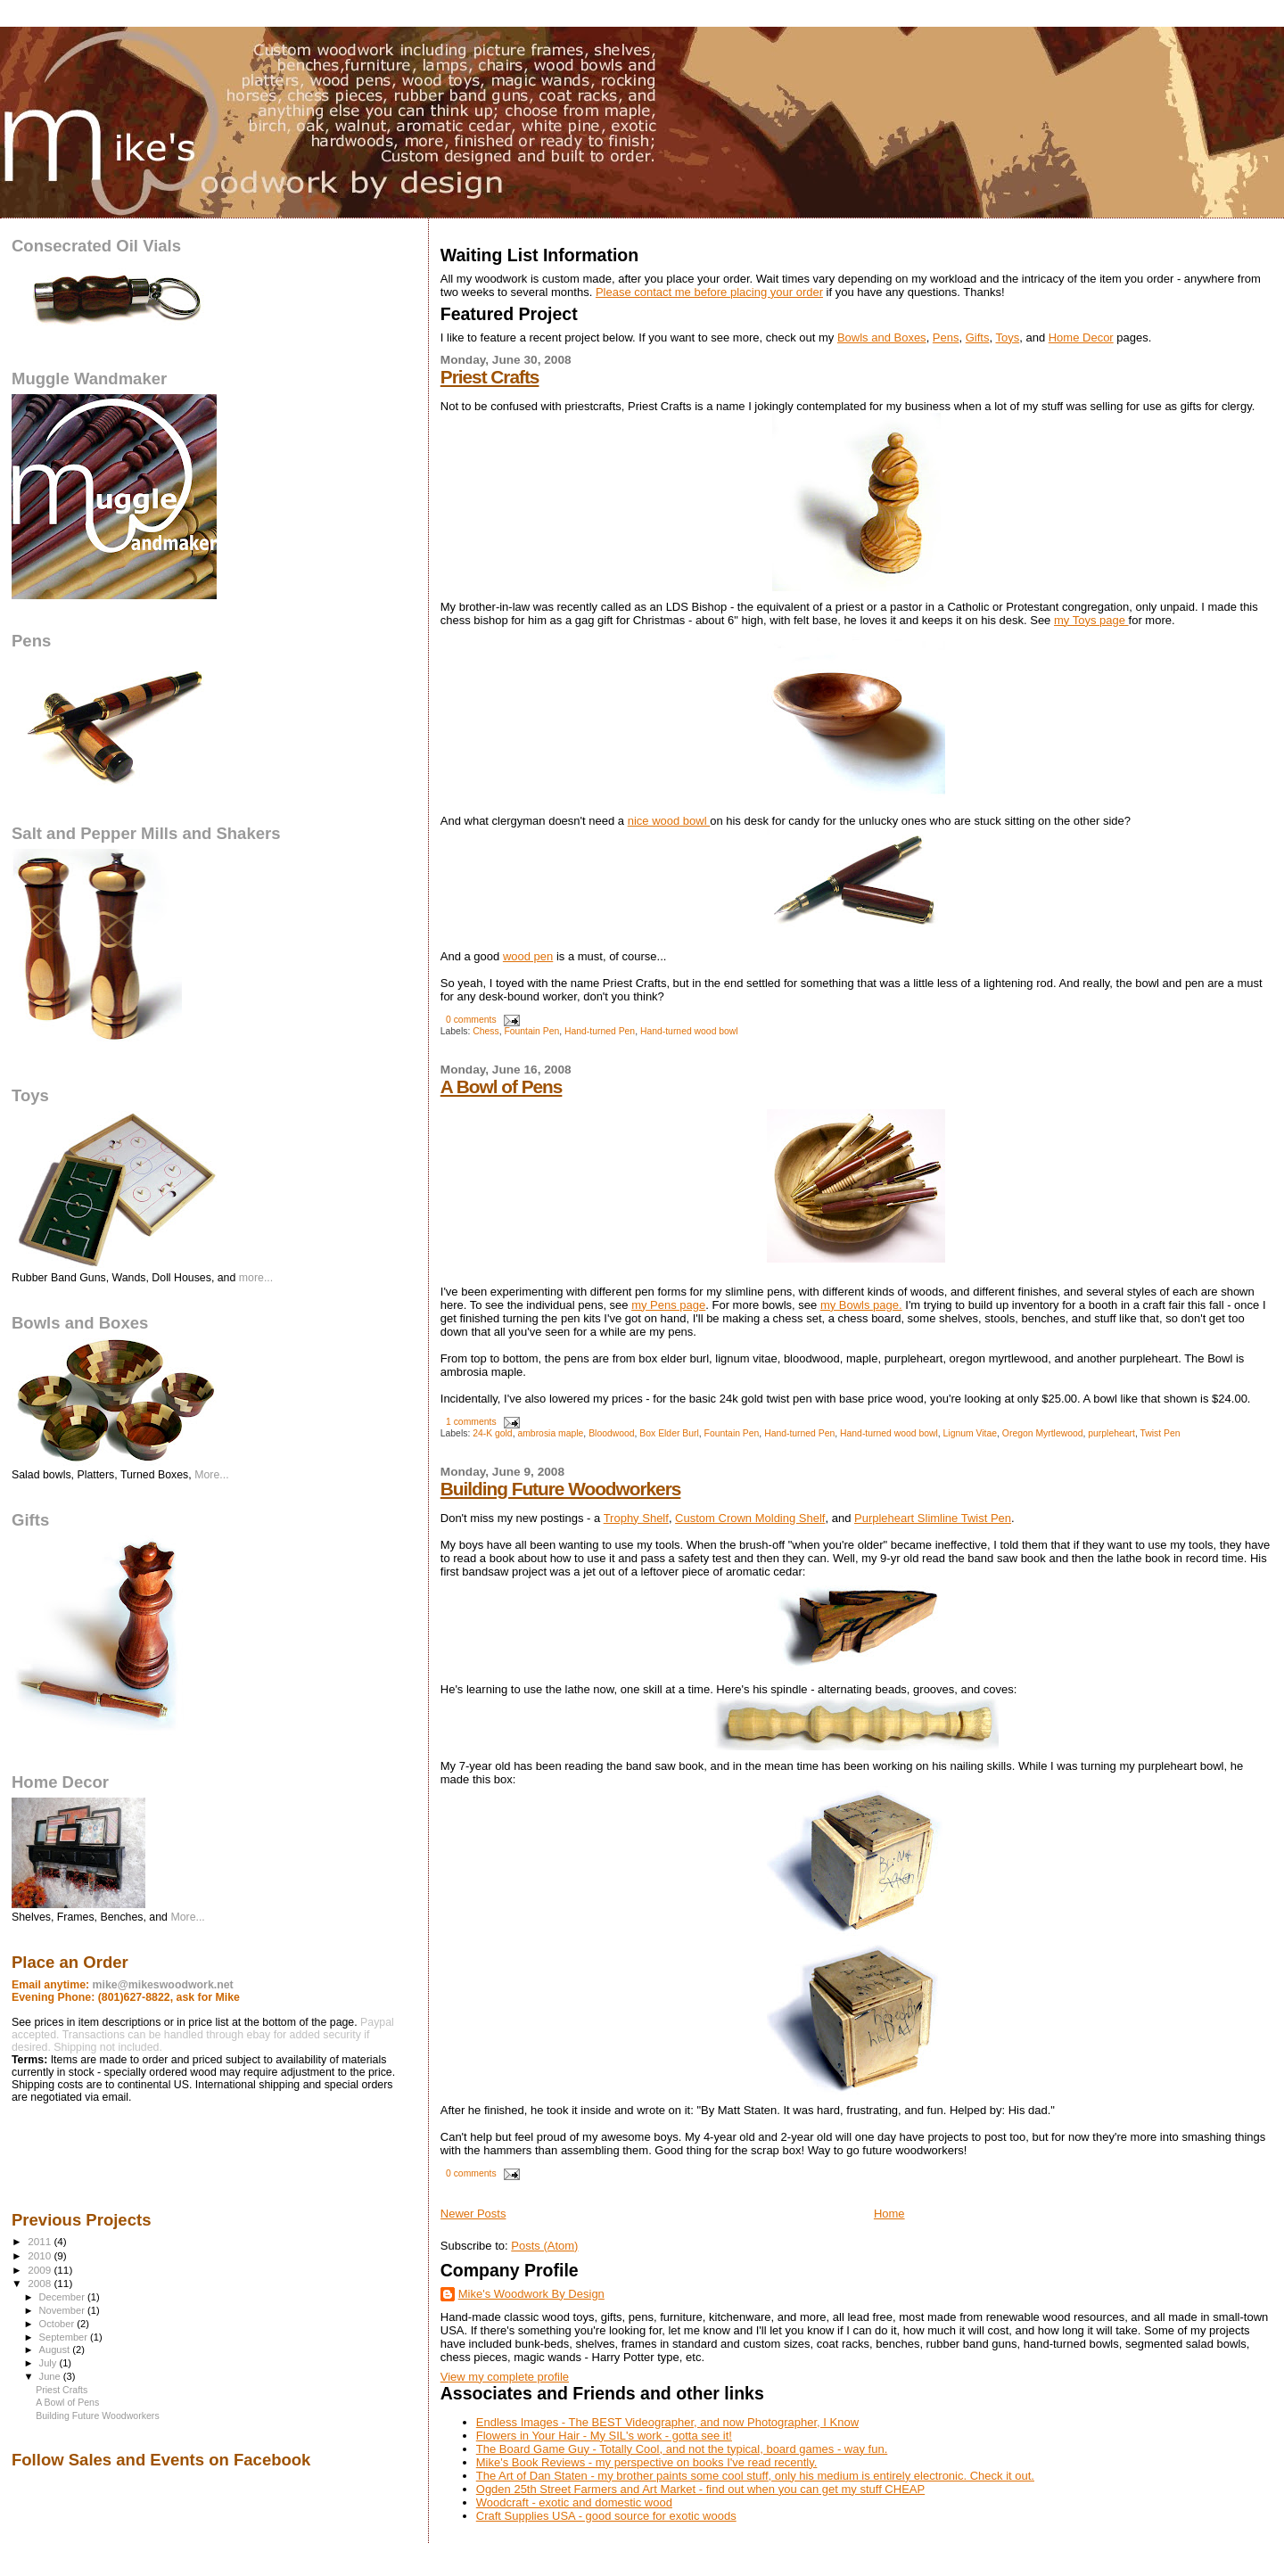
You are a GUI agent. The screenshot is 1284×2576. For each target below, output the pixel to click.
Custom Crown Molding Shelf (750, 1518)
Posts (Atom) (544, 2245)
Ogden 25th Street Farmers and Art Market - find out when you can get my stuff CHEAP (700, 2489)
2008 (41, 2283)
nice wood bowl (669, 820)
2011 (41, 2241)
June (51, 2376)
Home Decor (1081, 337)
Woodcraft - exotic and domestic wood (574, 2502)
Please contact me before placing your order (709, 292)
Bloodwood (611, 1433)
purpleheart (1111, 1433)
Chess (485, 1031)
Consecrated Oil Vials (96, 245)
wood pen (528, 956)
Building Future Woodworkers (560, 1488)
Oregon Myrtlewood (1042, 1433)
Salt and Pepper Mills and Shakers (146, 833)
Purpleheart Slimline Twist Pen (932, 1518)
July (49, 2363)
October (58, 2323)
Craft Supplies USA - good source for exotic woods (606, 2516)
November (63, 2310)
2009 (41, 2270)
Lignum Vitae (970, 1433)
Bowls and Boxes (881, 337)
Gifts (978, 337)
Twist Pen (1160, 1433)
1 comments (471, 1422)
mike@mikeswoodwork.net (163, 1985)
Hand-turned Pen (599, 1031)
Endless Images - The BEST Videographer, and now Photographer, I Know (667, 2422)
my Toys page (1089, 620)
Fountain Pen (531, 1031)
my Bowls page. (861, 1305)
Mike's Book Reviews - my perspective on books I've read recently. (647, 2462)
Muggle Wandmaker (89, 378)
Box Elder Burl (668, 1433)
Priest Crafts (489, 376)
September (65, 2337)
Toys (1007, 337)
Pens (946, 337)
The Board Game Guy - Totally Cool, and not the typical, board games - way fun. (682, 2449)
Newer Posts (473, 2213)
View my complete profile (504, 2376)
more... (256, 1278)
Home (889, 2213)
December (63, 2297)
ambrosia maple (550, 1433)
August (56, 2349)
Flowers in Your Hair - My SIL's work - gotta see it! (604, 2435)
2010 (41, 2255)
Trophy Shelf (636, 1518)
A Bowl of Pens (501, 1086)
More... (211, 1475)
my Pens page (668, 1305)
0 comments (471, 1020)
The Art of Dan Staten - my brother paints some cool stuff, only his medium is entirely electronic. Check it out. (755, 2475)
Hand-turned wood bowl (689, 1031)
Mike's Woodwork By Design (531, 2293)
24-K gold (492, 1433)
